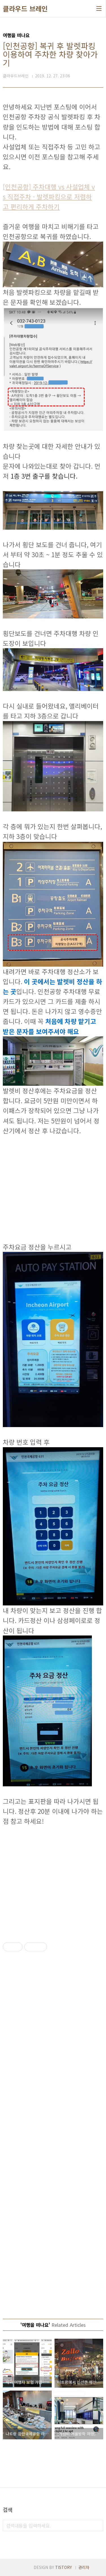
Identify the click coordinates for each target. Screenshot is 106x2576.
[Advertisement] (53, 1189)
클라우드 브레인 (25, 8)
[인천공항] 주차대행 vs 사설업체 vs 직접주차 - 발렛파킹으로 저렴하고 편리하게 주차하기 (49, 196)
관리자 (83, 2567)
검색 (97, 2525)
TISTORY (63, 2567)
